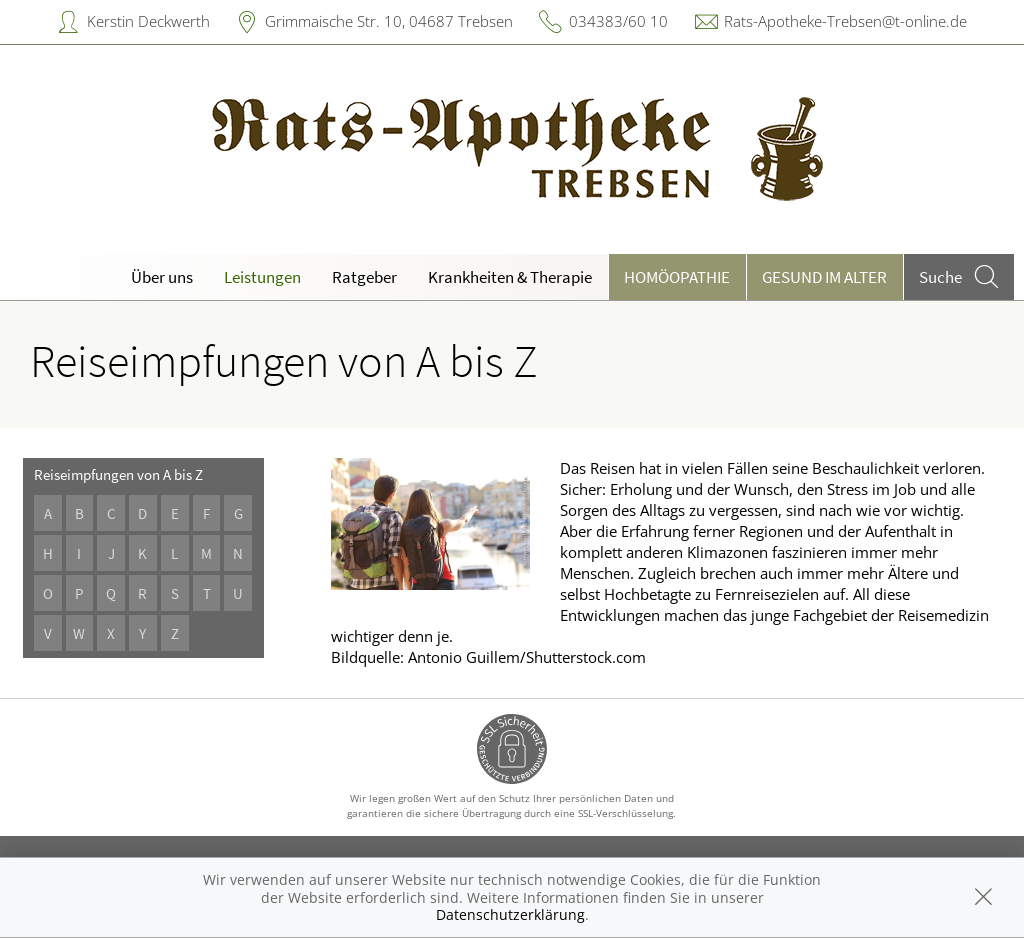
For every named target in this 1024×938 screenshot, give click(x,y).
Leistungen (262, 277)
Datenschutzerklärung (510, 914)
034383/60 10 (618, 21)
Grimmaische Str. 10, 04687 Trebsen (389, 21)
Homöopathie (677, 277)
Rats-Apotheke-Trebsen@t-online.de (845, 21)
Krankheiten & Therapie (510, 277)
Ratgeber (364, 277)
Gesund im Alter (824, 277)
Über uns (162, 277)
